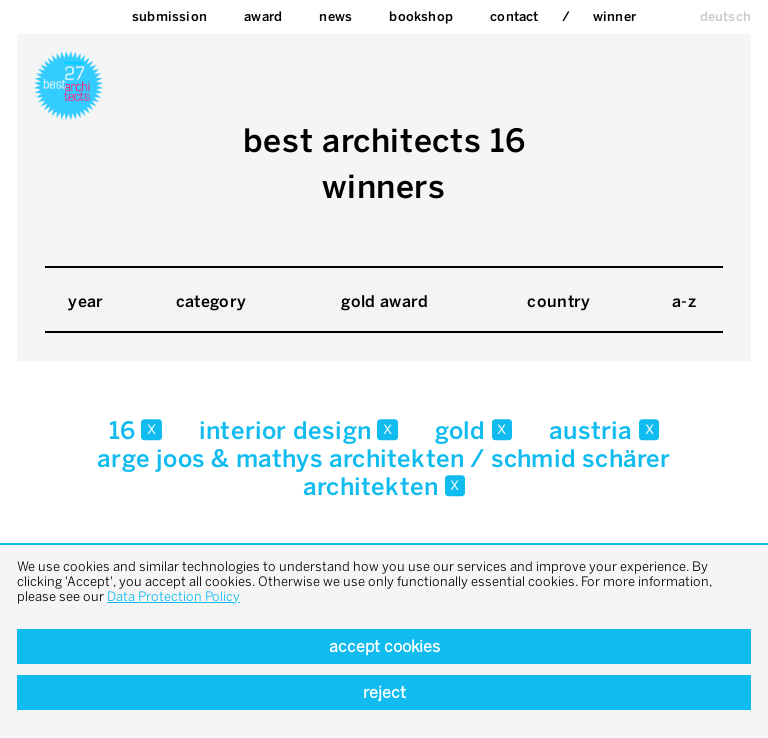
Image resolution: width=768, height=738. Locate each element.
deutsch (725, 16)
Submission (169, 16)
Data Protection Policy (173, 596)
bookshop (421, 16)
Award (263, 16)
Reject (384, 692)
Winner (614, 16)
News (335, 16)
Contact (514, 16)
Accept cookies (384, 646)
